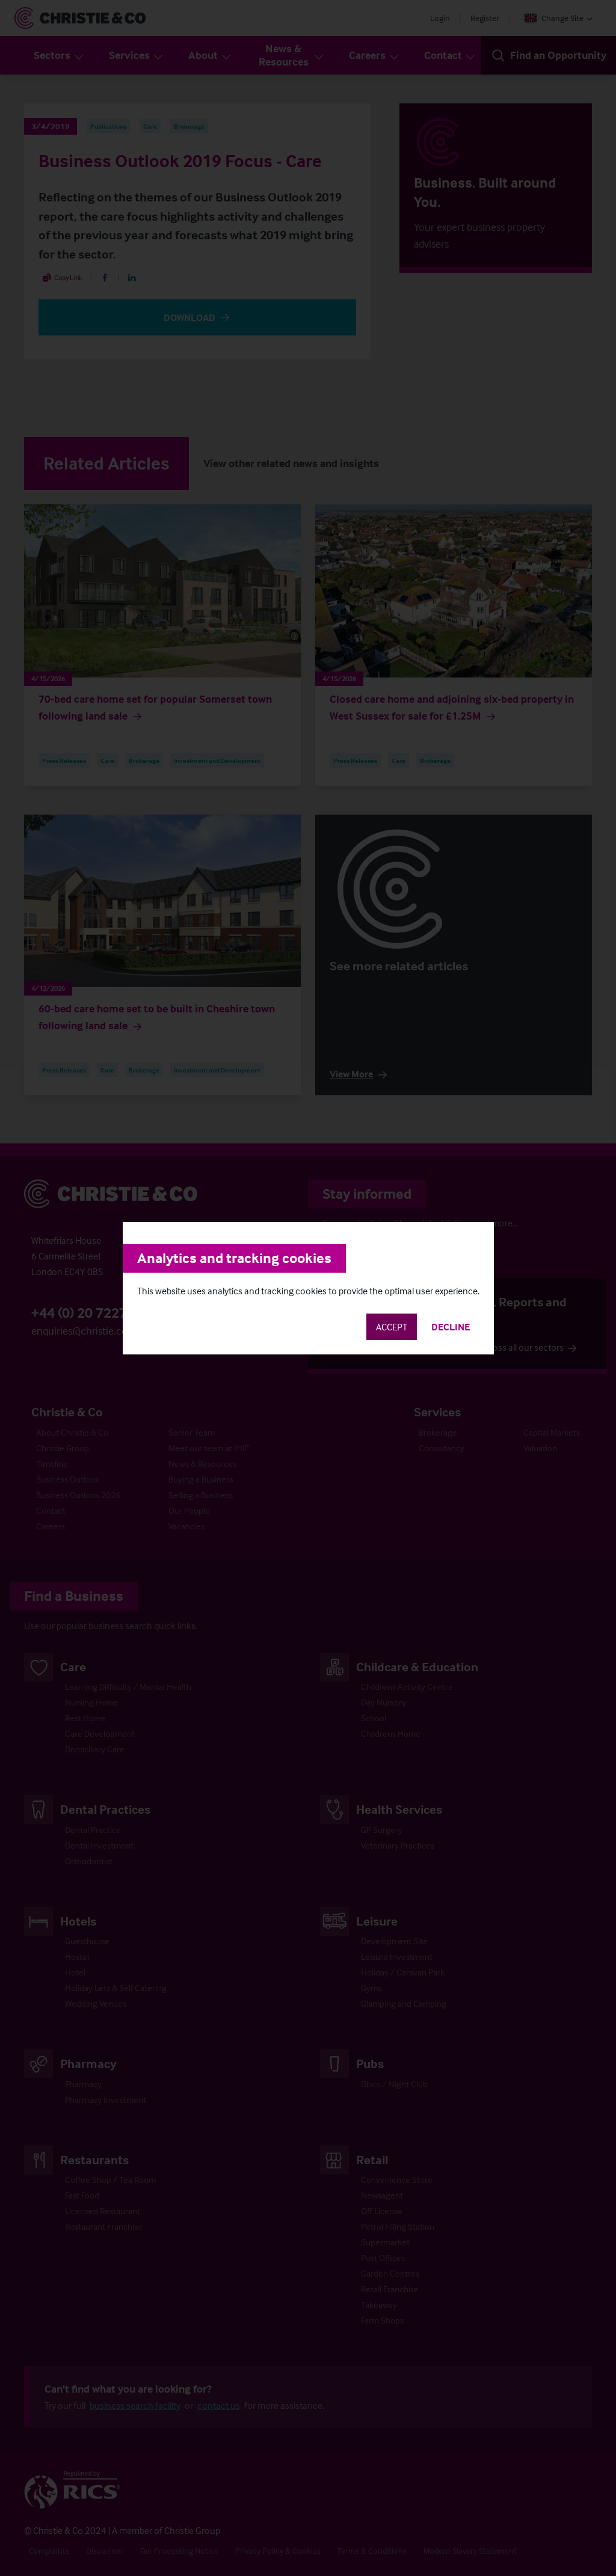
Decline (450, 1327)
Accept (391, 1327)
